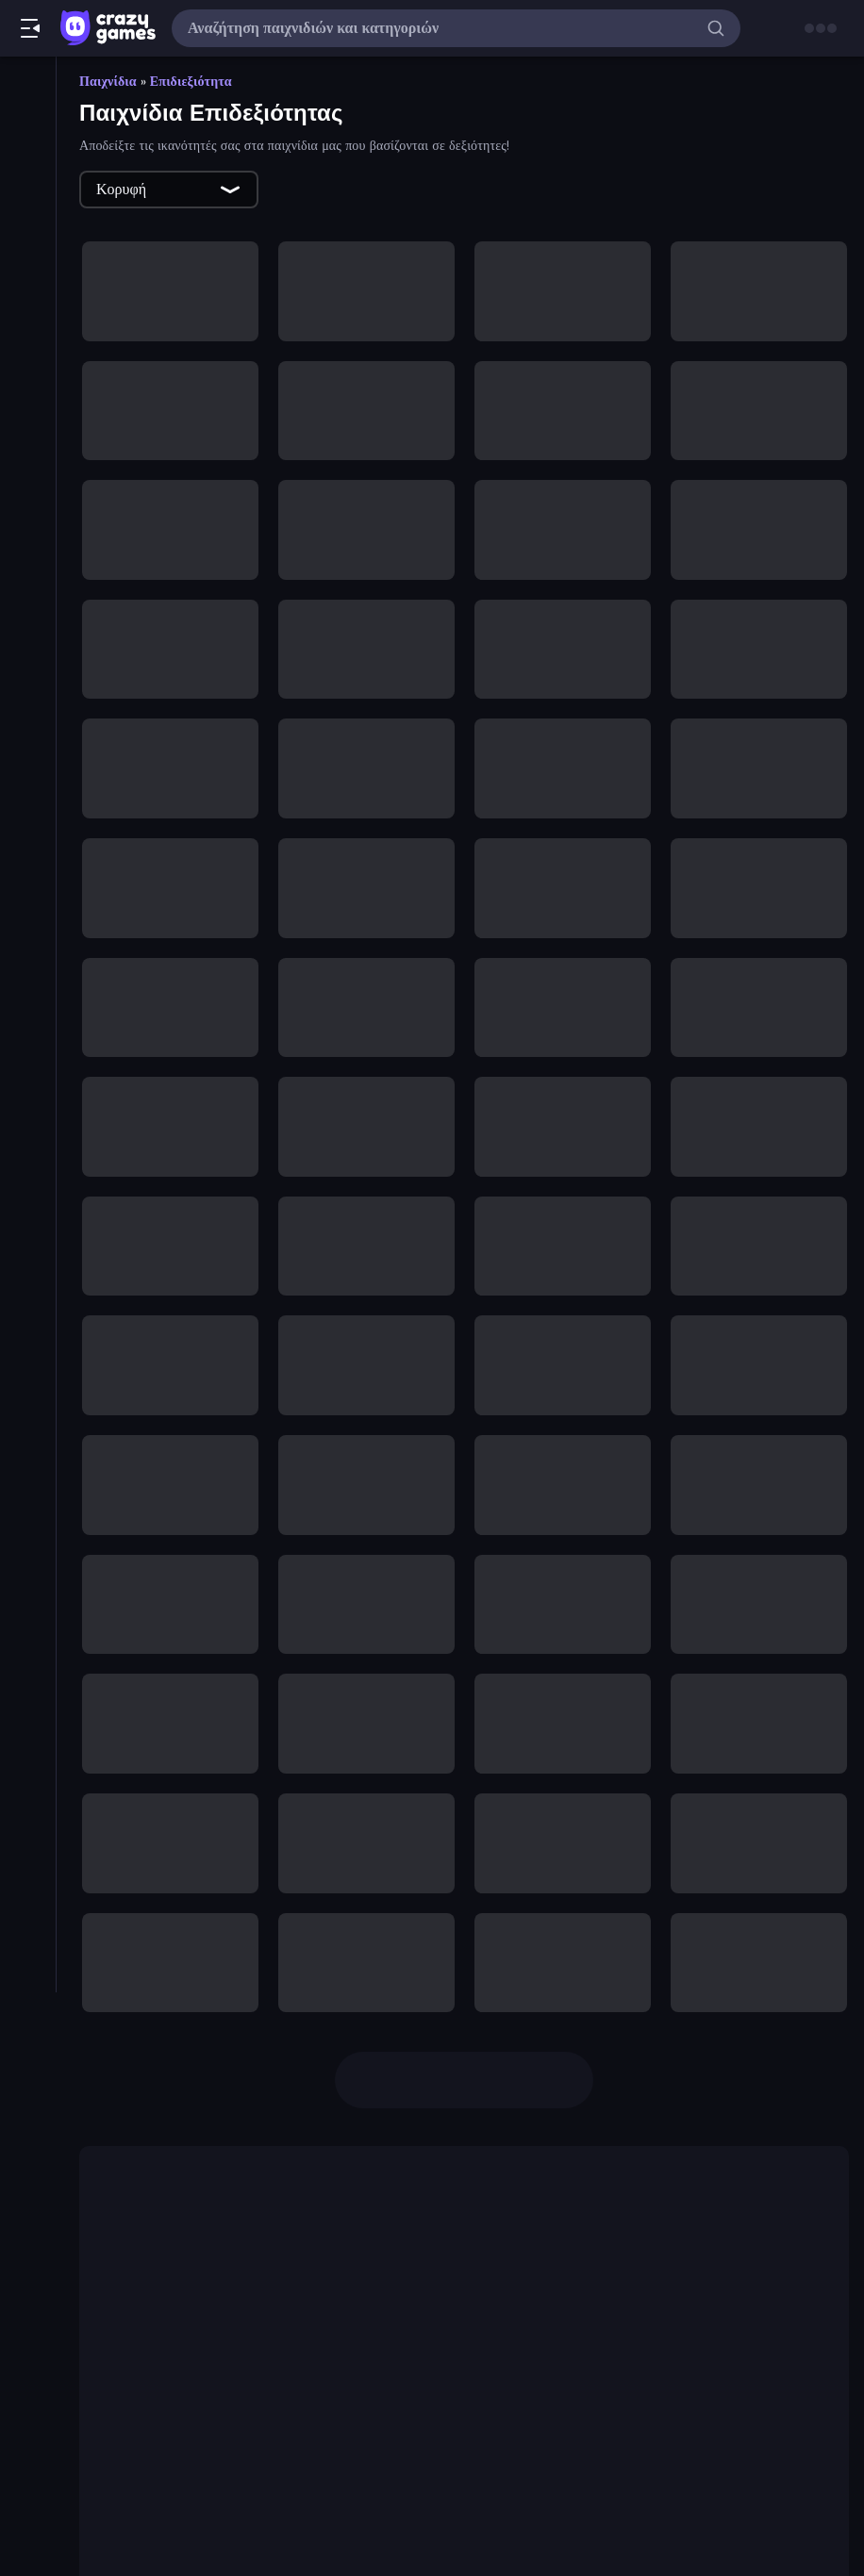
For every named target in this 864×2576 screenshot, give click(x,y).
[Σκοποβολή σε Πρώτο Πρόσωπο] (28, 1033)
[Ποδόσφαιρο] (28, 969)
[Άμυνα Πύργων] (28, 649)
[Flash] (28, 424)
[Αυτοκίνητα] (28, 713)
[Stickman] (28, 553)
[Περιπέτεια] (28, 937)
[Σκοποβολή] (28, 1001)
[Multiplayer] (28, 280)
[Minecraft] (28, 520)
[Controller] (28, 392)
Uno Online (221, 2479)
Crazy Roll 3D (265, 2268)
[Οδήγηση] (28, 873)
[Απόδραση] (28, 681)
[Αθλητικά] (28, 617)
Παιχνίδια (108, 82)
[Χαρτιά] (28, 1130)
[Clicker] (28, 360)
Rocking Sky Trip (346, 2351)
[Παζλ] (28, 905)
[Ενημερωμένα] (28, 216)
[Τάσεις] (28, 184)
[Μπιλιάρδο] (28, 841)
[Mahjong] (28, 488)
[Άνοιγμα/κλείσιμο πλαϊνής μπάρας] (30, 28)
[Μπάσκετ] (28, 809)
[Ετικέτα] (28, 1178)
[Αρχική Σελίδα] (28, 88)
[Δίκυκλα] (28, 745)
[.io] (28, 456)
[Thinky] (28, 585)
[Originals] (28, 248)
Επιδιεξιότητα (191, 82)
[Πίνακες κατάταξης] (28, 312)
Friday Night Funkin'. (315, 2208)
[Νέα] (28, 152)
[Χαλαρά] (28, 1098)
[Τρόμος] (28, 1065)
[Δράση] (28, 777)
